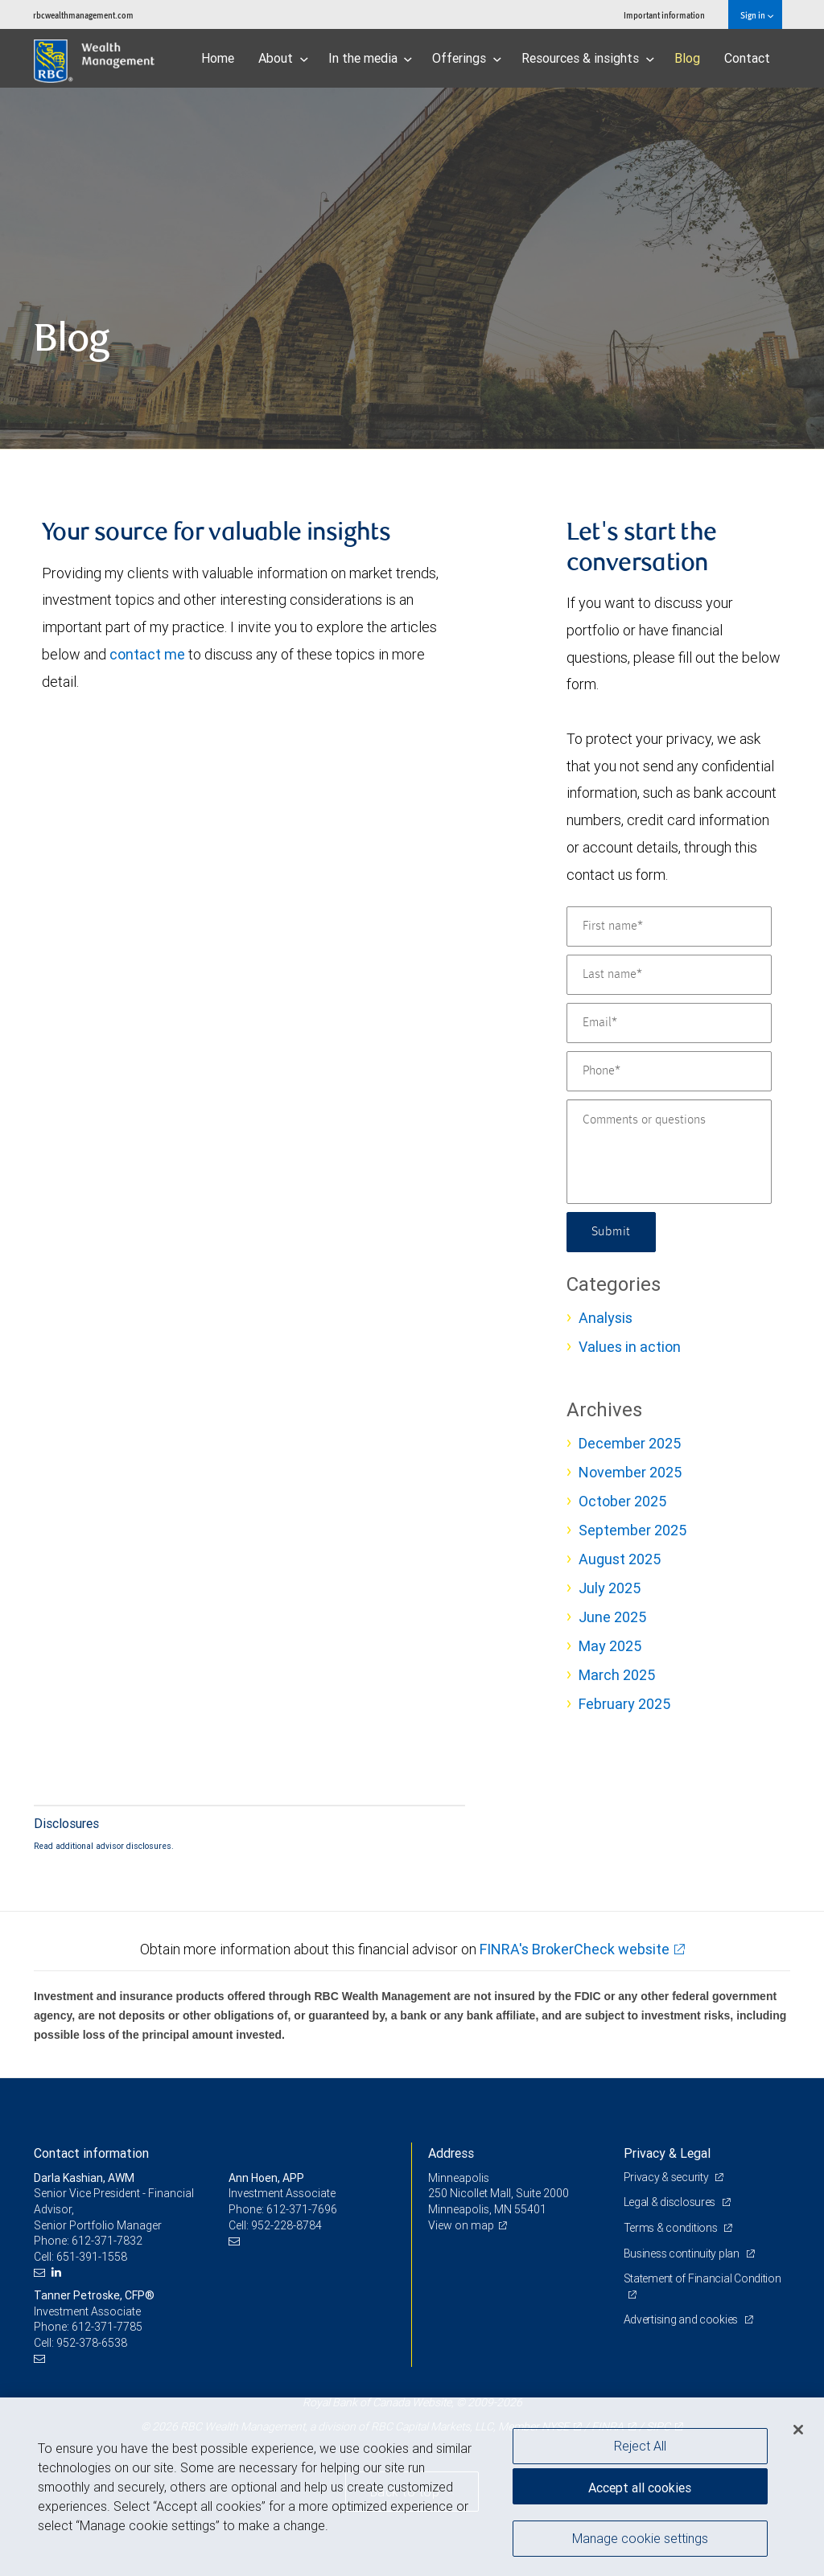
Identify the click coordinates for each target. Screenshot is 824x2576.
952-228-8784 (286, 2225)
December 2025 (630, 1443)
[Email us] (41, 2272)
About (283, 58)
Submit (611, 1232)
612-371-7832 (107, 2240)
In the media (370, 58)
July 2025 (610, 1588)
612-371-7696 (301, 2209)
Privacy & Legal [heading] (667, 2153)
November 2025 (630, 1472)
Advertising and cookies (682, 2319)
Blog (687, 58)
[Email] (669, 1023)
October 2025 (622, 1501)
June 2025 (612, 1617)
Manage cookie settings (640, 2538)
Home (217, 58)
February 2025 (624, 1704)
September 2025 (632, 1530)
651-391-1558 (91, 2256)
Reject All (640, 2446)
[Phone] (669, 1071)
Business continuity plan (683, 2253)
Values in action (630, 1346)
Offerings (466, 58)
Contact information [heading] (91, 2153)
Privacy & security (667, 2177)
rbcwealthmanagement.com (83, 15)
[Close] (798, 2429)
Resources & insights (587, 58)
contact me (147, 654)
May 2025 (610, 1646)
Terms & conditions (672, 2228)
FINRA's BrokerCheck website (575, 1949)
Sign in (756, 15)
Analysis (605, 1318)
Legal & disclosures (671, 2202)
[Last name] (669, 975)
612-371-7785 (107, 2326)
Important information (664, 15)
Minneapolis (458, 2178)
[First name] (669, 926)
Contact (747, 58)
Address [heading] (451, 2153)
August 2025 (620, 1559)
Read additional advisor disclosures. (104, 1845)
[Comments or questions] (669, 1151)
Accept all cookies (639, 2487)
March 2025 (617, 1675)
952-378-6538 (91, 2343)
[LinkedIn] (58, 2272)
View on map (461, 2225)
